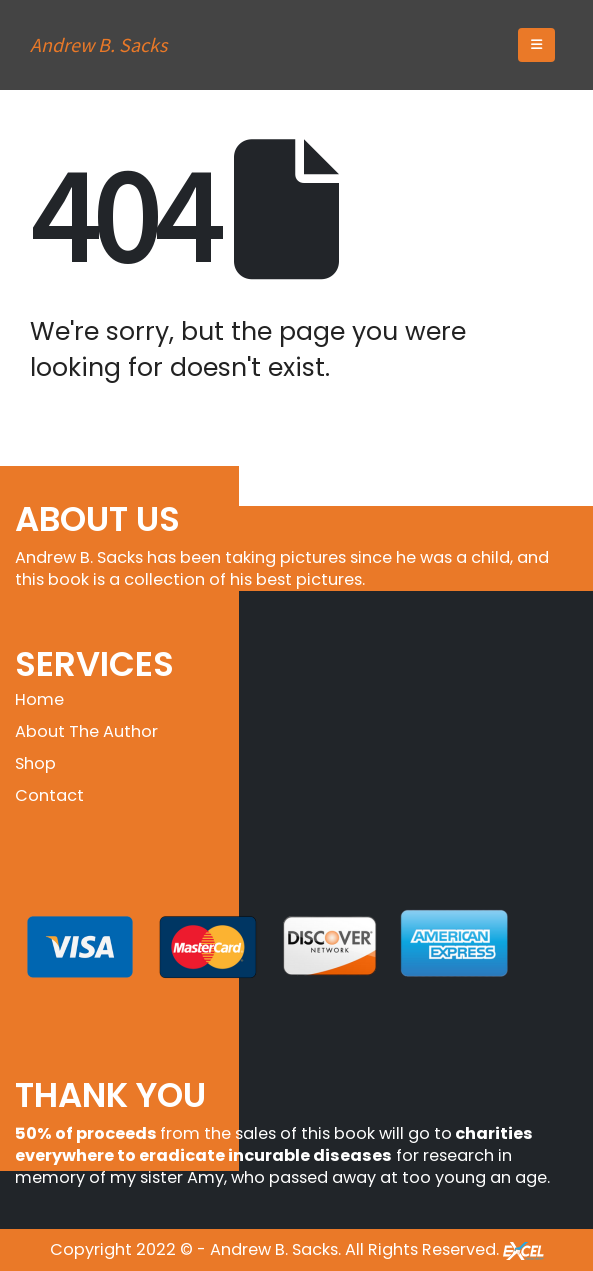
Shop (35, 763)
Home (39, 699)
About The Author (86, 731)
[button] (536, 45)
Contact (49, 795)
